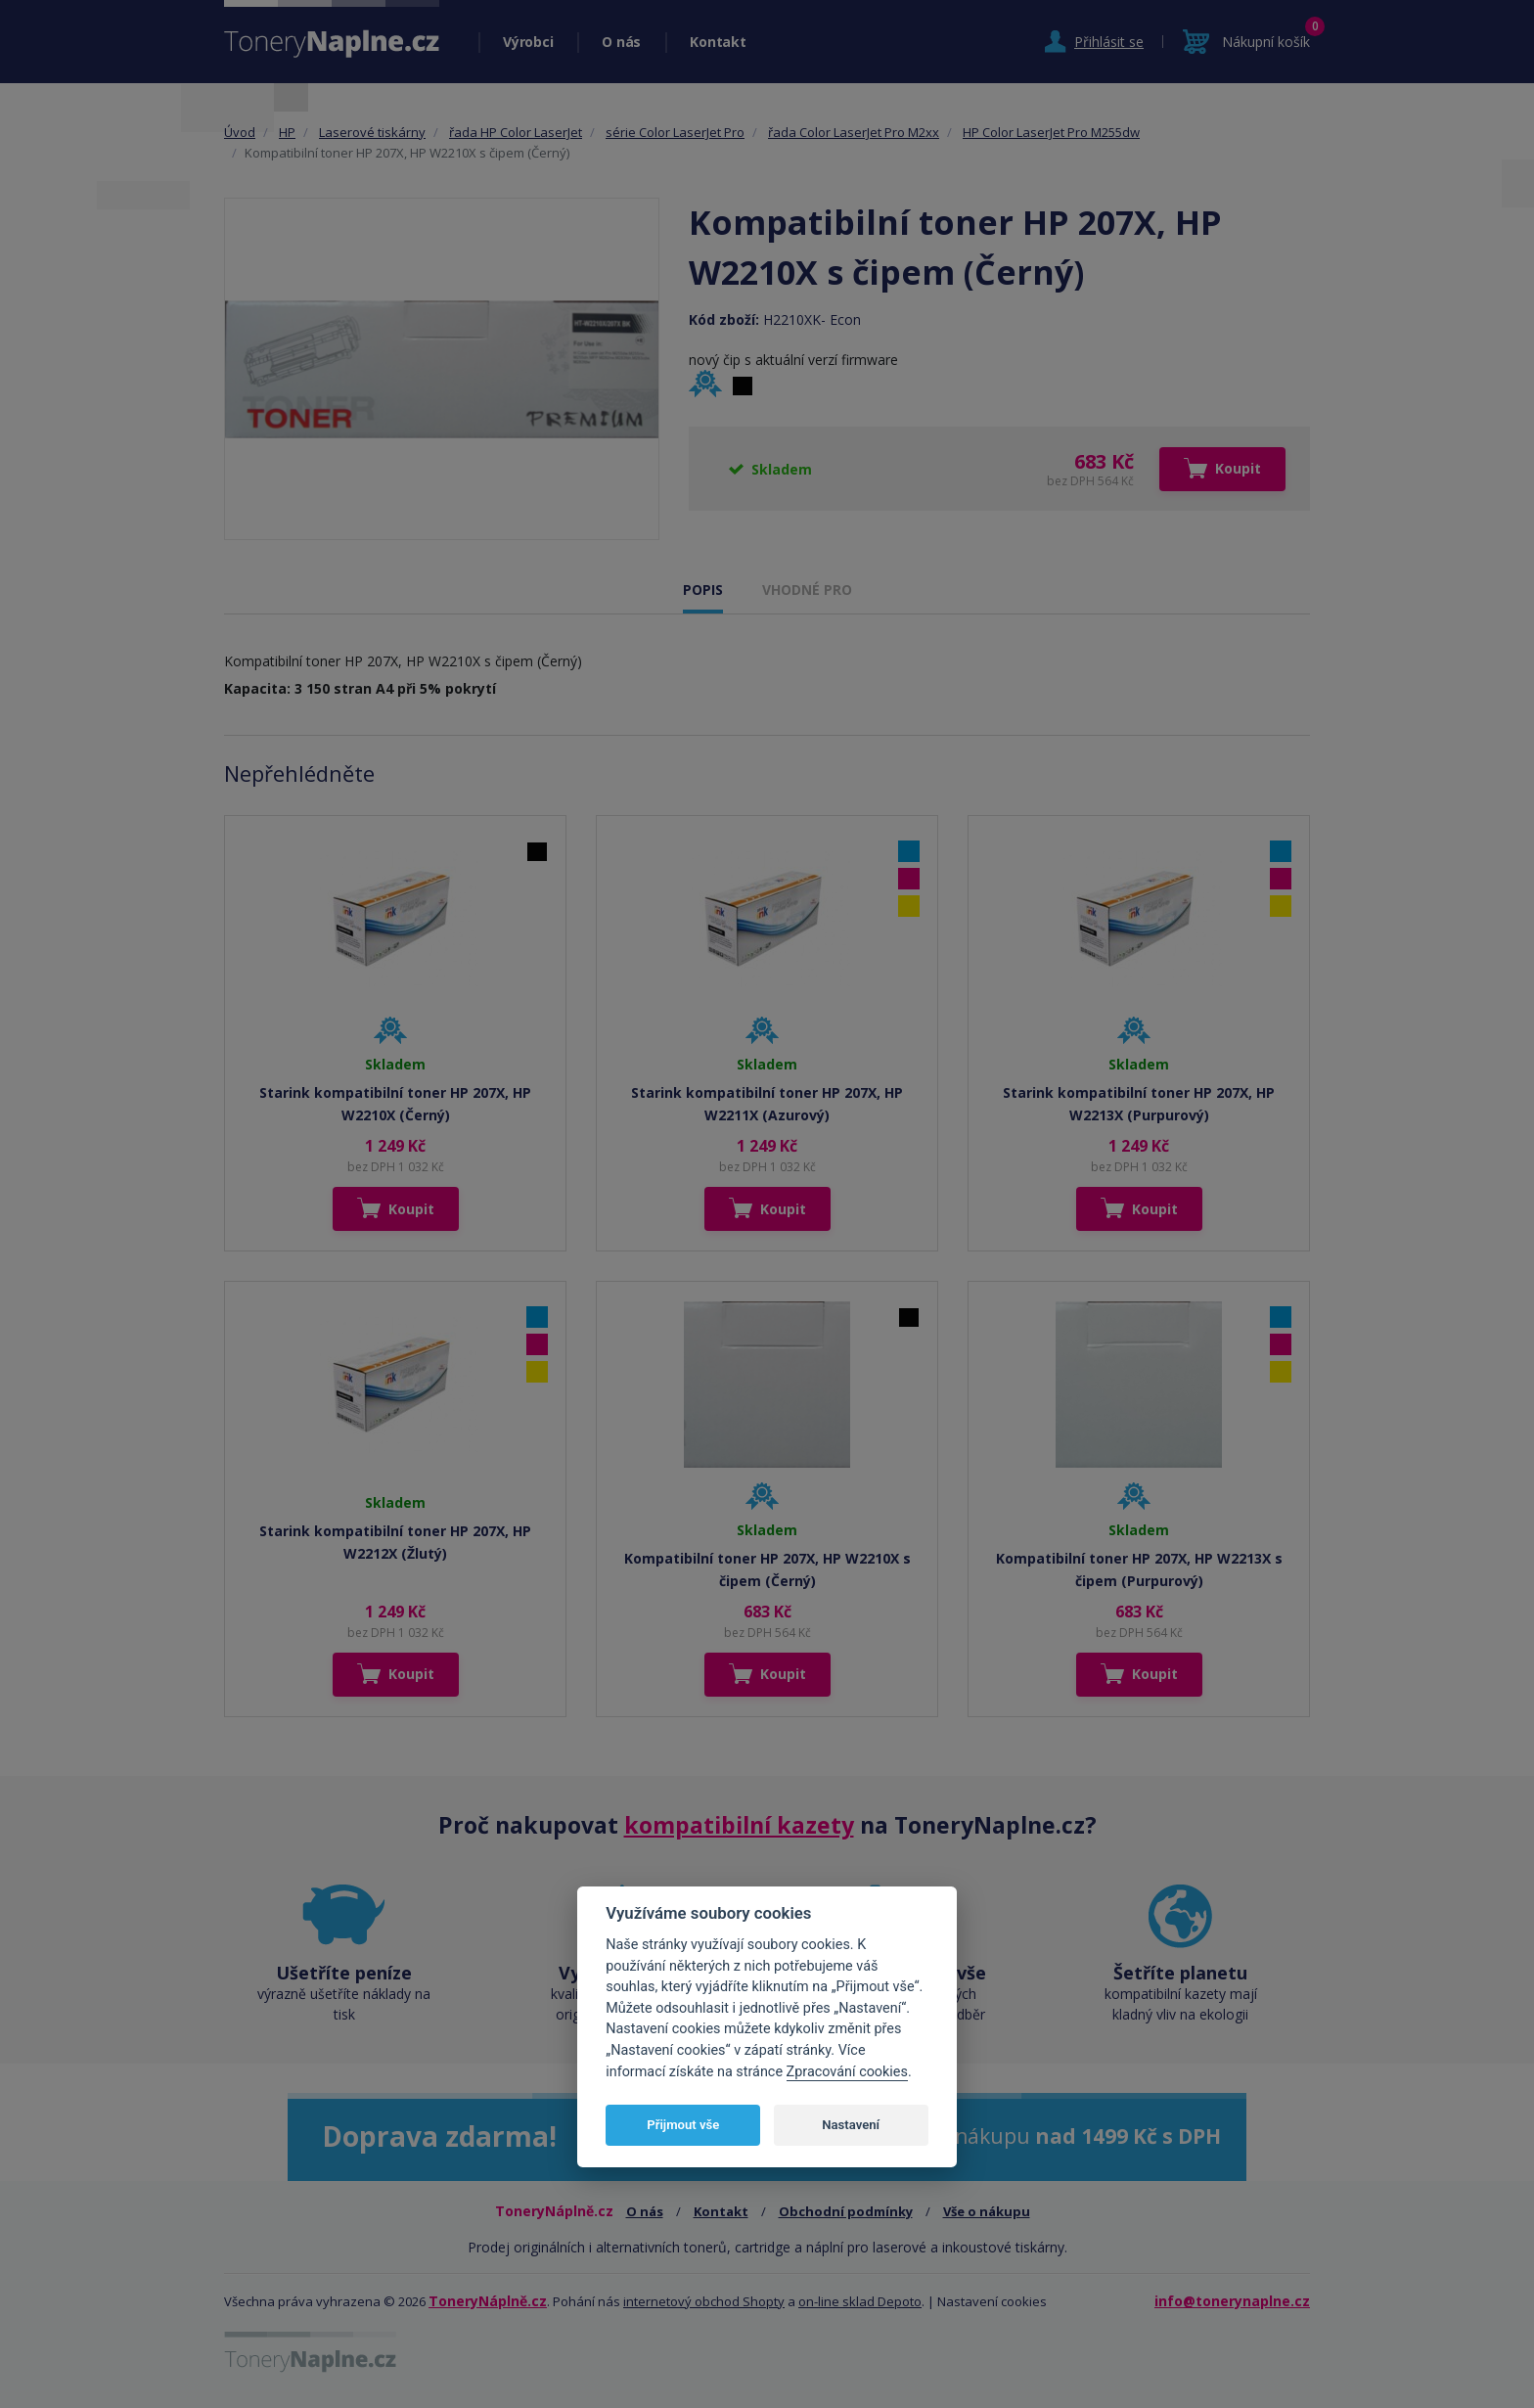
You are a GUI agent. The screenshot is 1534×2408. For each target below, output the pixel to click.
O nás (621, 41)
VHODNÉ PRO (807, 589)
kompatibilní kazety (739, 1824)
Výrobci (528, 41)
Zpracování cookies (847, 2072)
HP (287, 132)
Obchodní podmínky (846, 2211)
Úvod (239, 132)
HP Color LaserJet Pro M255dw (1051, 132)
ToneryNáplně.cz (488, 2301)
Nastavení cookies (992, 2301)
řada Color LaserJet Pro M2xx (853, 132)
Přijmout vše (683, 2124)
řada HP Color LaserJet (515, 132)
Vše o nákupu (986, 2211)
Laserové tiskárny (372, 132)
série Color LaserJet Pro (675, 132)
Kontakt (717, 41)
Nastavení (851, 2124)
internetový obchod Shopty (704, 2301)
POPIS (703, 589)
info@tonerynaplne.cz (1232, 2301)
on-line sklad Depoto (860, 2301)
